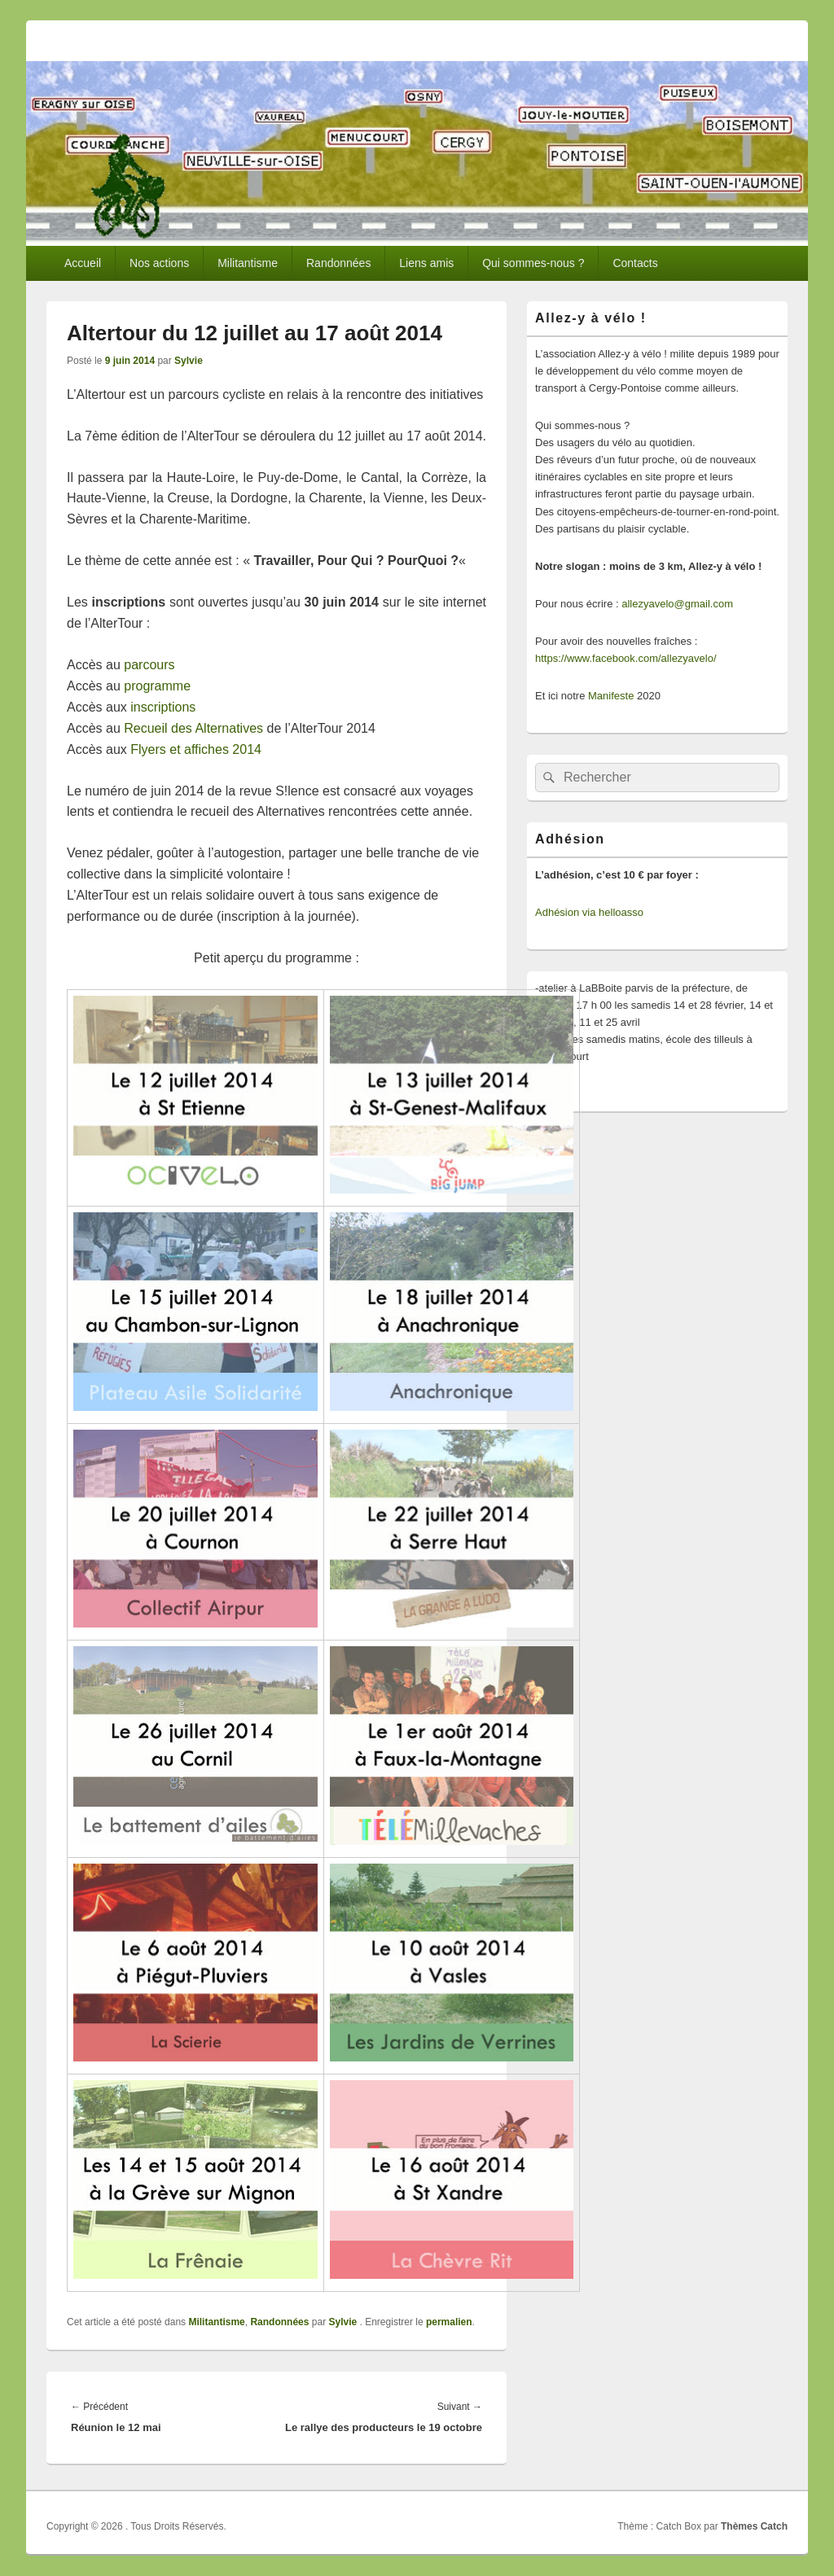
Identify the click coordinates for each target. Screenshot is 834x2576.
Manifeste (611, 696)
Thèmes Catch (754, 2526)
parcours (149, 665)
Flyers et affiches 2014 (195, 749)
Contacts (634, 262)
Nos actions (159, 262)
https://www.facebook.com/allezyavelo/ (626, 658)
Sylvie (188, 360)
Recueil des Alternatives (193, 728)
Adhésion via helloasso (589, 912)
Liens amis (426, 262)
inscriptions (162, 707)
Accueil (82, 262)
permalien (449, 2322)
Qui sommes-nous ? (533, 262)
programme (157, 686)
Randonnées (338, 262)
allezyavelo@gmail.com (677, 604)
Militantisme (247, 262)
